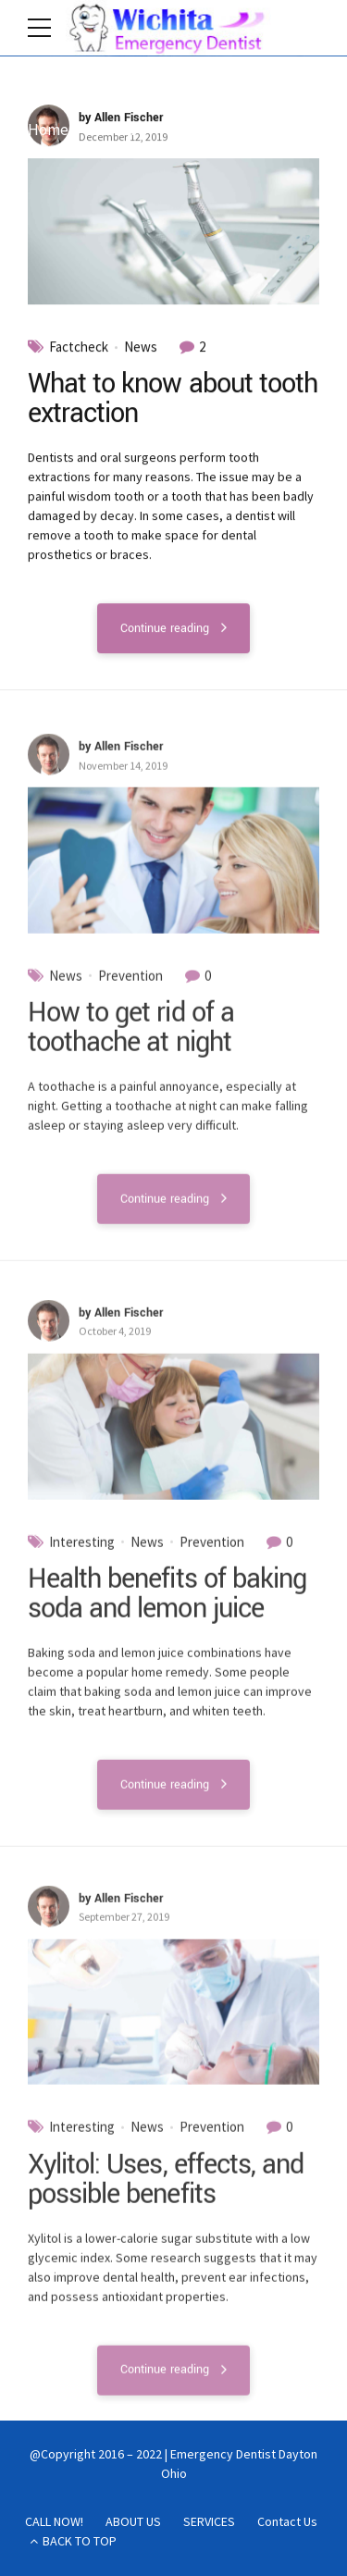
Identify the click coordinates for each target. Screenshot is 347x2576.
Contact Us (287, 2521)
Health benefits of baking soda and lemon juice (167, 1604)
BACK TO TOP (80, 2541)
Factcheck (78, 347)
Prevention (130, 985)
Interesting (82, 1551)
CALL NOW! (54, 2521)
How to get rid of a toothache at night (131, 1037)
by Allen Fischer (121, 117)
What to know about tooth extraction (172, 399)
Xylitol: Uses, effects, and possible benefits (166, 2189)
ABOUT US (133, 2521)
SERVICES (209, 2521)
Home (48, 130)
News (140, 347)
